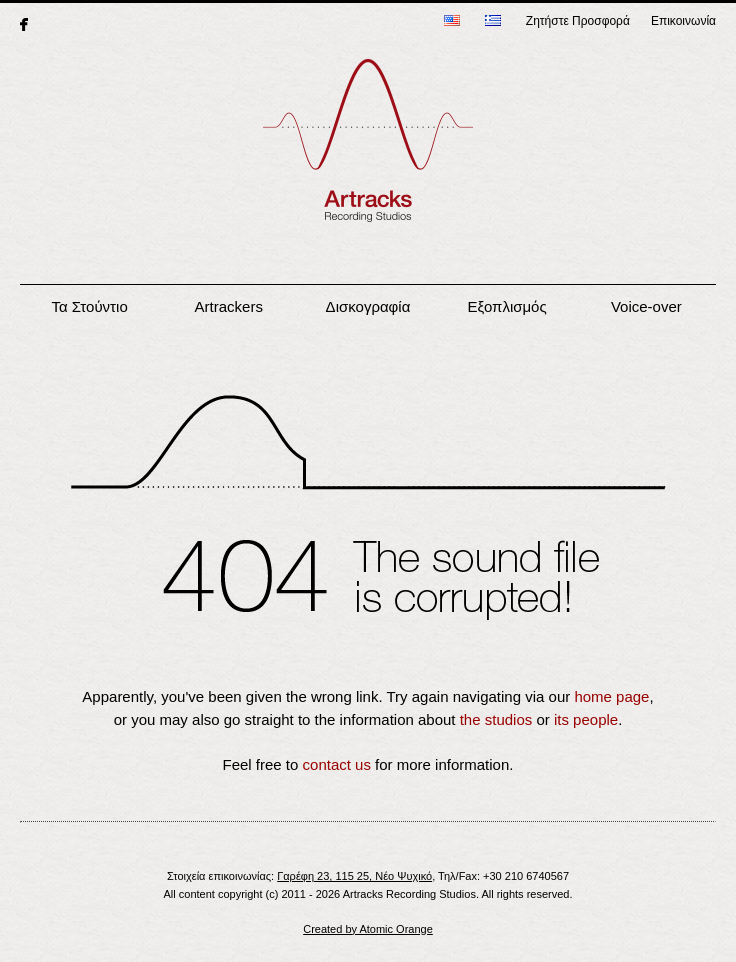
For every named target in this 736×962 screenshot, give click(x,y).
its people (586, 719)
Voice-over (646, 306)
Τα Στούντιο (89, 306)
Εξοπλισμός (507, 306)
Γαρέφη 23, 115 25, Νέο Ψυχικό (354, 876)
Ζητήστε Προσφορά (578, 21)
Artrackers (229, 306)
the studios (496, 719)
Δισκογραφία (368, 306)
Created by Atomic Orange (368, 929)
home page (611, 696)
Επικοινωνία (683, 21)
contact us (337, 764)
